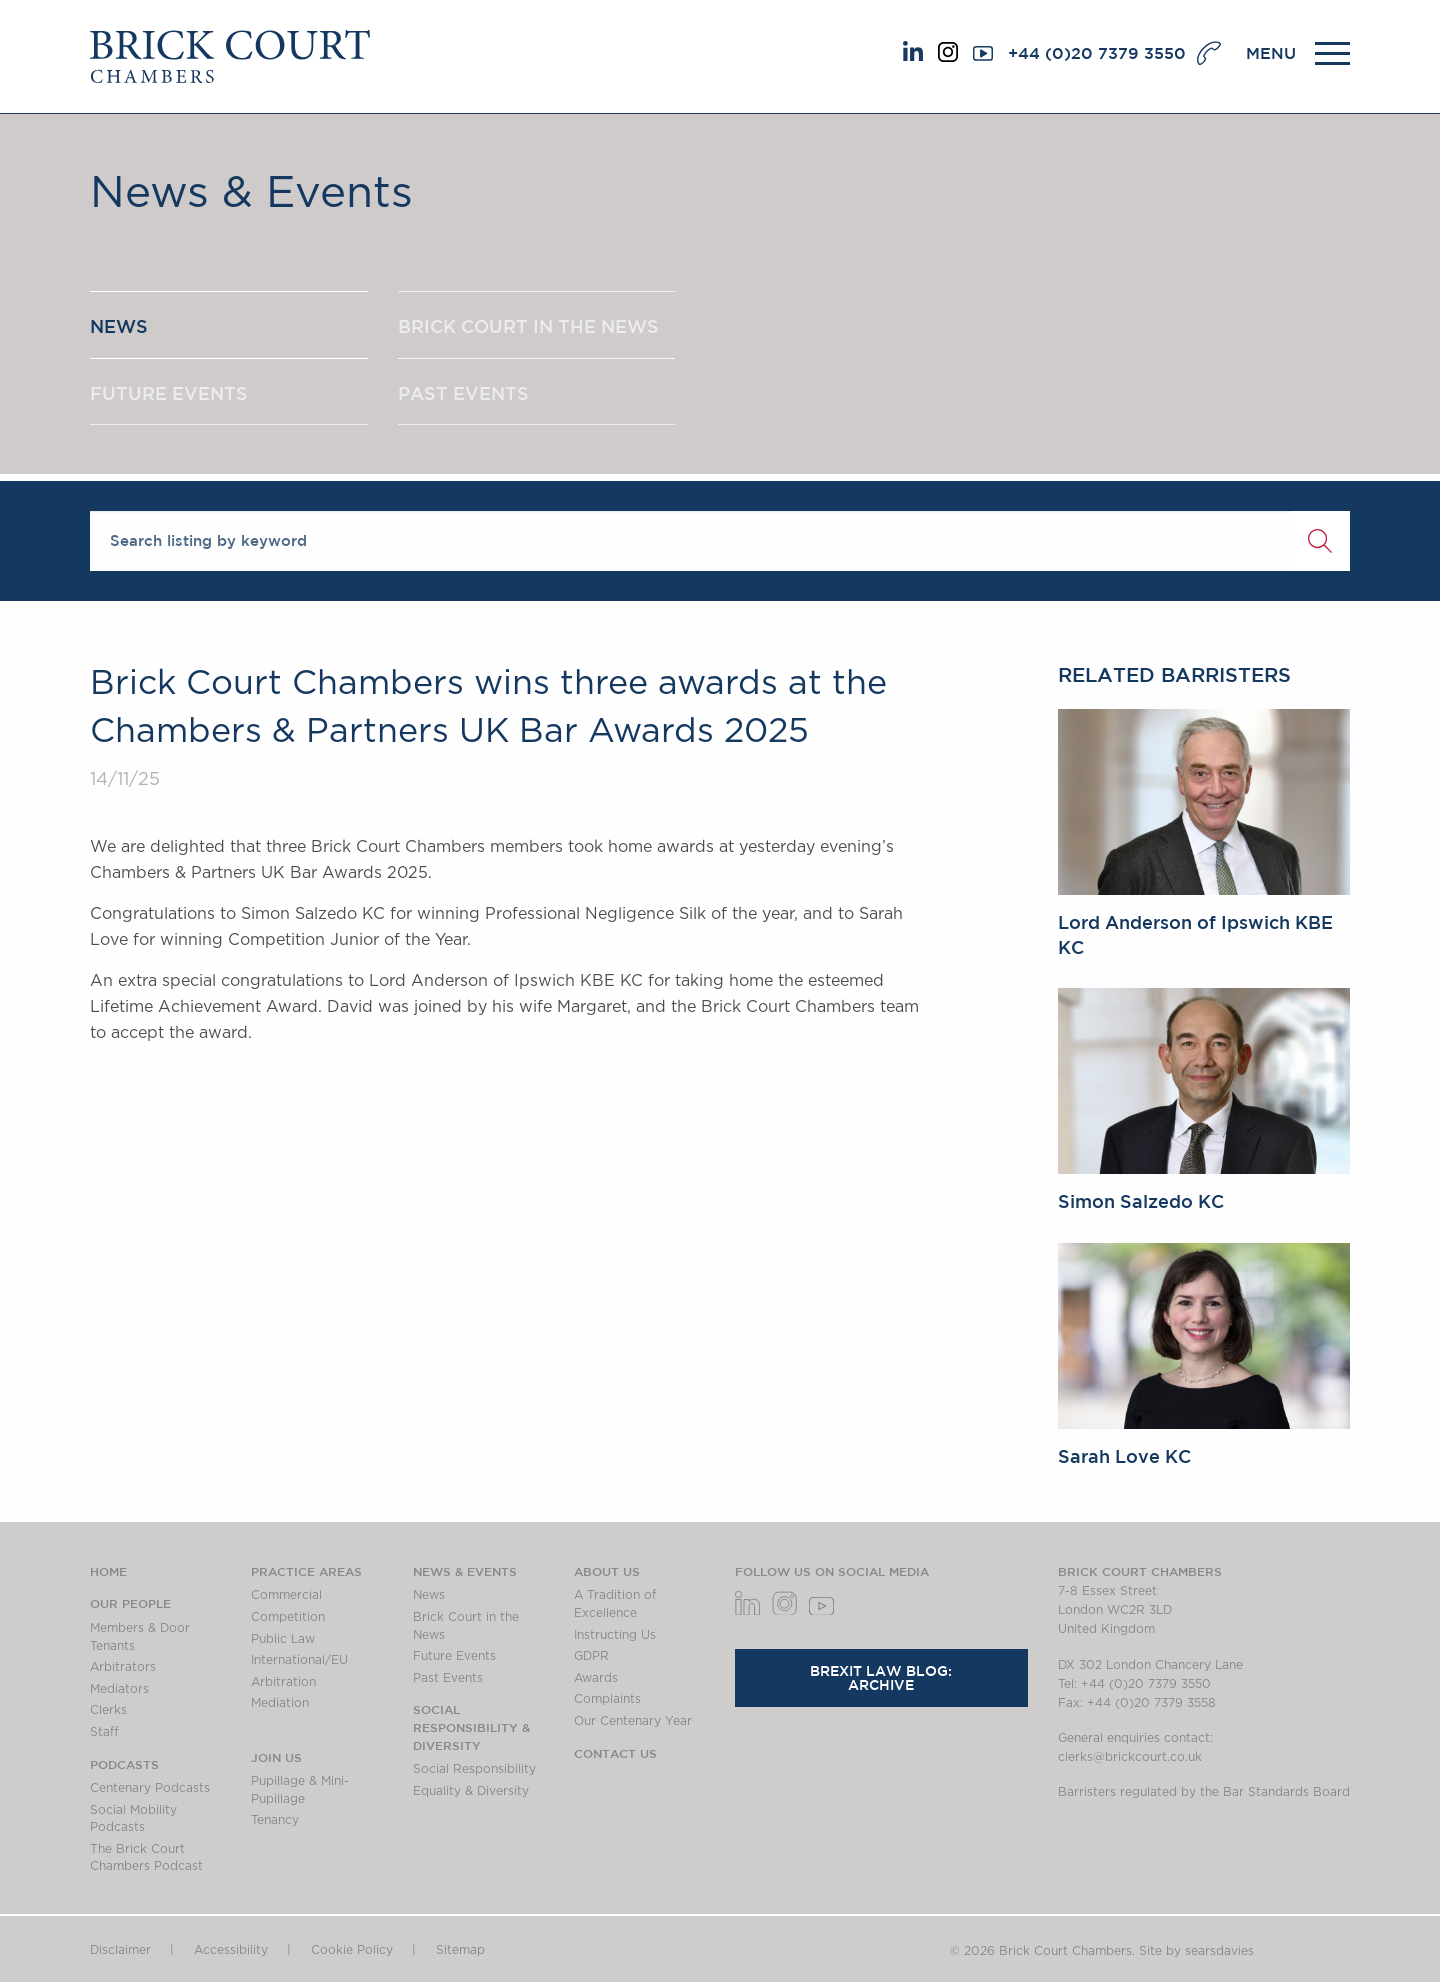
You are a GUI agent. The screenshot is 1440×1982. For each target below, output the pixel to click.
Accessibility (231, 1950)
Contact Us (615, 1753)
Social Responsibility (474, 1769)
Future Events (454, 1656)
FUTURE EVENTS (169, 393)
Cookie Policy (352, 1950)
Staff (104, 1732)
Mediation (280, 1703)
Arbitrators (123, 1667)
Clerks (108, 1710)
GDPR (591, 1656)
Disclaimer (120, 1950)
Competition (288, 1617)
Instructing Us (615, 1635)
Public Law (283, 1639)
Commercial (286, 1595)
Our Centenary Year (633, 1721)
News (429, 1595)
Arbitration (283, 1682)
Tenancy (275, 1820)
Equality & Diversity (471, 1791)
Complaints (607, 1699)
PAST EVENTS (463, 393)
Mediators (119, 1689)
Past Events (448, 1678)
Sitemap (460, 1950)
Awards (596, 1678)
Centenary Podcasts (150, 1788)
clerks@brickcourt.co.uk (1130, 1757)
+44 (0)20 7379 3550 (1097, 53)
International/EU (299, 1660)
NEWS (119, 326)
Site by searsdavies (1196, 1951)
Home (108, 1571)
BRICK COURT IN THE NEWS (528, 326)
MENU (1271, 53)
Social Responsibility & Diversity (471, 1726)
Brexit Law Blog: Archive (881, 1678)
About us (607, 1571)
